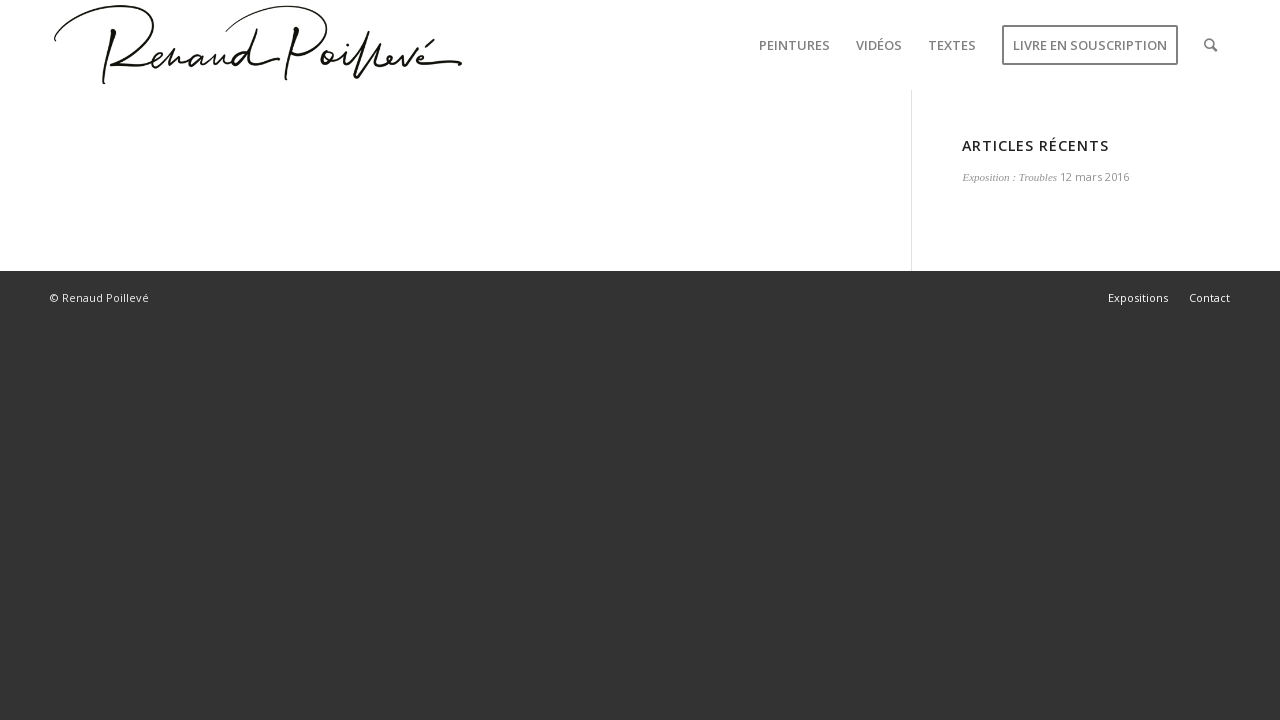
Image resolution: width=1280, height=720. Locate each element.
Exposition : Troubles (1009, 177)
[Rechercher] (1210, 45)
